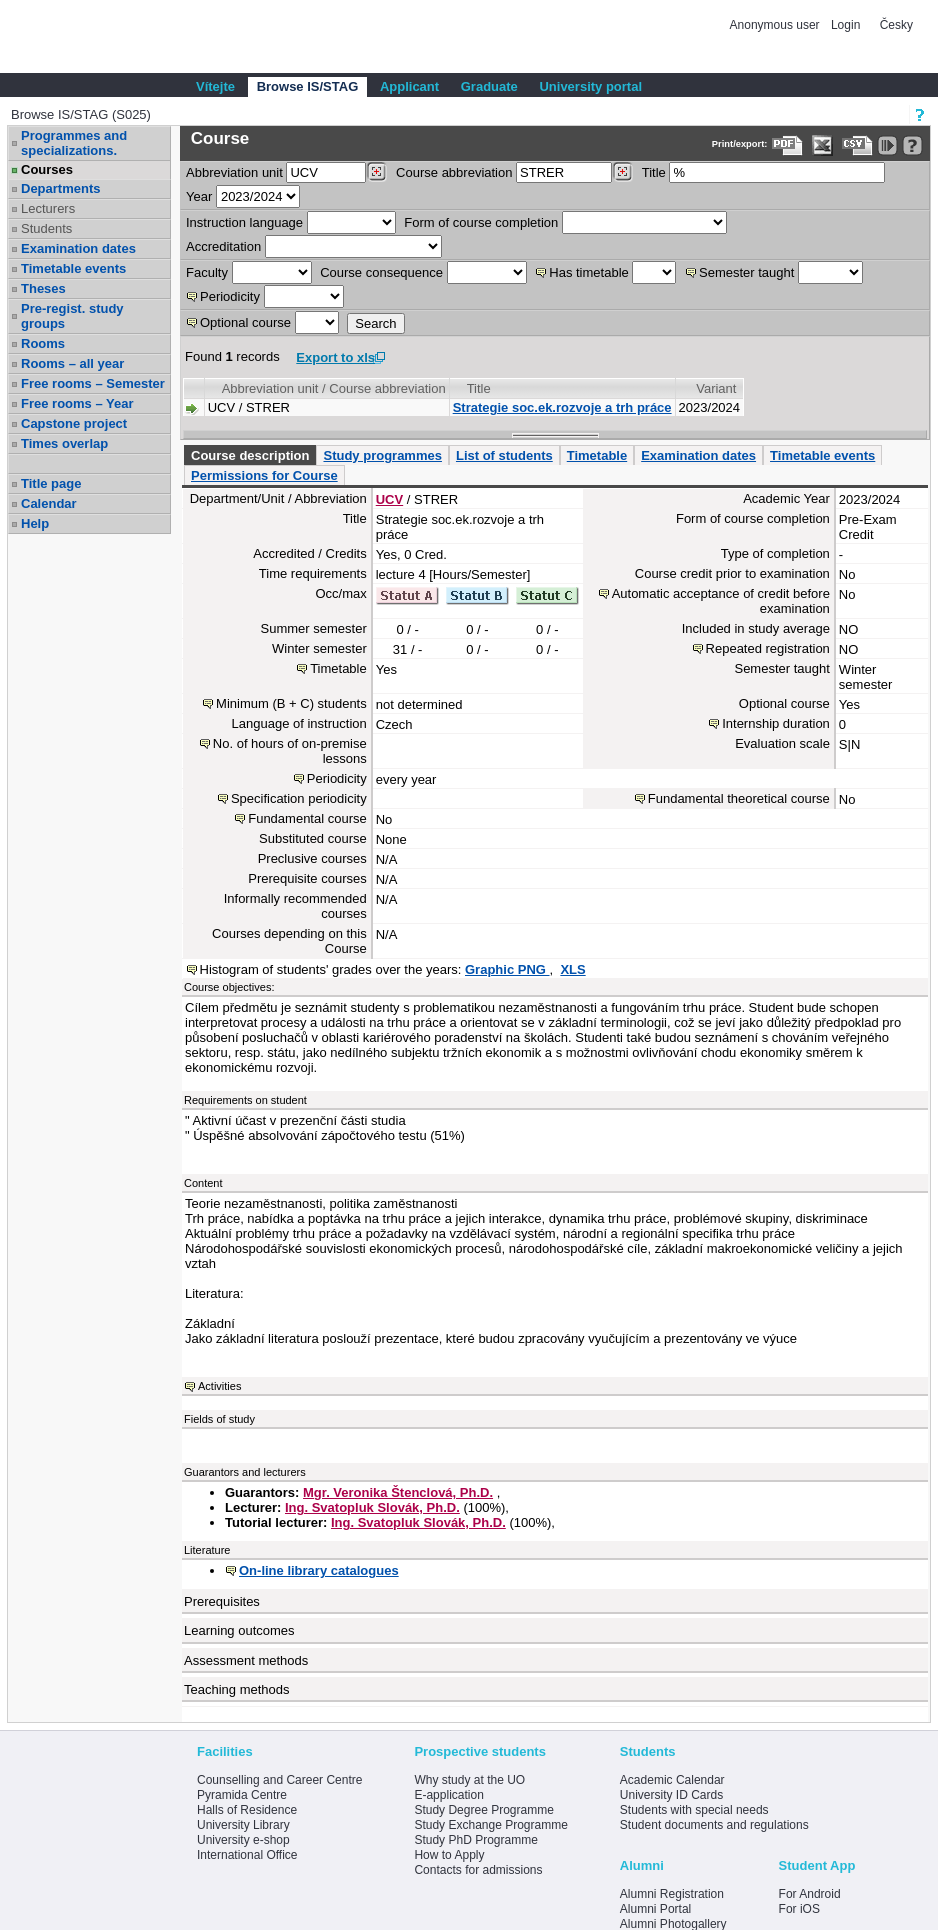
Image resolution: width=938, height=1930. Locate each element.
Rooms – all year (72, 363)
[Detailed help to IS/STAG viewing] (912, 145)
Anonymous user (776, 25)
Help (35, 523)
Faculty (207, 272)
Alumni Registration (672, 1894)
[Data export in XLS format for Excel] (822, 145)
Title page (51, 483)
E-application (448, 1795)
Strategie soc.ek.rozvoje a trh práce (562, 407)
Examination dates (78, 248)
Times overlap (64, 443)
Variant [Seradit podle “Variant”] (716, 388)
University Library (243, 1825)
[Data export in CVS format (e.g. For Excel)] (857, 145)
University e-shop (243, 1840)
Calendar (49, 503)
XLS (572, 969)
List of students (504, 455)
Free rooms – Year (77, 403)
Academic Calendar (672, 1780)
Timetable (597, 455)
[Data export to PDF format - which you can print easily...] (787, 145)
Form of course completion (481, 222)
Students (46, 228)
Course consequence (381, 272)
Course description (250, 455)
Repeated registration (768, 648)
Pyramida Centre (242, 1795)
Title (654, 172)
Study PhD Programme (475, 1840)
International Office (247, 1855)
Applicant (409, 86)
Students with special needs (694, 1810)
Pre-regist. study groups (72, 316)
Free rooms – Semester (93, 383)
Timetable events (73, 268)
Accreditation (223, 246)
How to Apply (449, 1855)
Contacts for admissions (478, 1870)
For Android (810, 1894)
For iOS (799, 1909)
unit (234, 172)
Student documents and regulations (714, 1825)
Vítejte (215, 86)
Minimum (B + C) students (291, 703)
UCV (389, 499)
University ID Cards (671, 1795)
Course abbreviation (454, 172)
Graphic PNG (507, 969)
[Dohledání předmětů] (622, 172)
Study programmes (382, 455)
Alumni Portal (655, 1909)
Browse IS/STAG (308, 86)
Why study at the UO (469, 1780)
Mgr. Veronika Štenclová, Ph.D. (398, 1492)
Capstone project (74, 423)
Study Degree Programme (483, 1810)
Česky (896, 25)
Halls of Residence (247, 1810)
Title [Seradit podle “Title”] (479, 388)
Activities (219, 1386)
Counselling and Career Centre (279, 1780)
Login (845, 25)
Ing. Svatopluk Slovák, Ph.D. (372, 1507)
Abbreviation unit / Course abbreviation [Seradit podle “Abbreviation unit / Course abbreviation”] (334, 388)
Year (199, 196)
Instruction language (244, 222)
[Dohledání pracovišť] (376, 172)
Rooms (43, 343)
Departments (60, 188)
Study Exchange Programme (490, 1825)
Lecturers (48, 208)
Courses (47, 169)
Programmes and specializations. (74, 143)
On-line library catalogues (319, 1570)
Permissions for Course (264, 475)
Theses (43, 288)
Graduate (489, 86)
